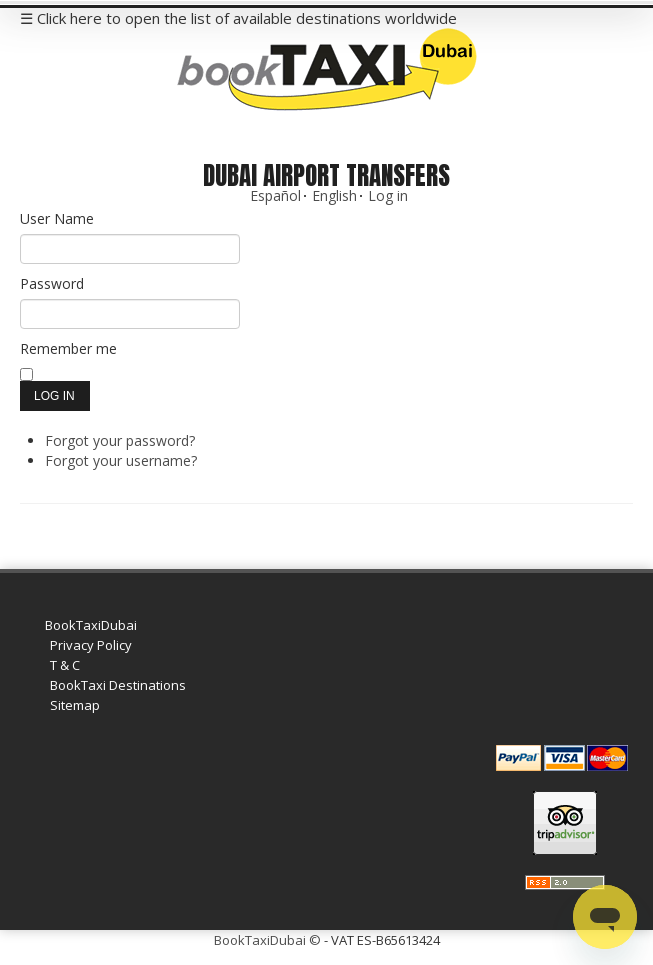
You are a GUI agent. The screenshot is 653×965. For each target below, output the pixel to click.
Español (275, 195)
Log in (388, 195)
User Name (57, 218)
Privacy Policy (91, 645)
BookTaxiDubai (91, 625)
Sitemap (75, 705)
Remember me (68, 348)
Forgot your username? (121, 460)
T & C (65, 665)
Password (52, 283)
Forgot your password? (120, 440)
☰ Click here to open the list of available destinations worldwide (238, 18)
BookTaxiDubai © (267, 940)
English (334, 195)
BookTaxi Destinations (118, 685)
